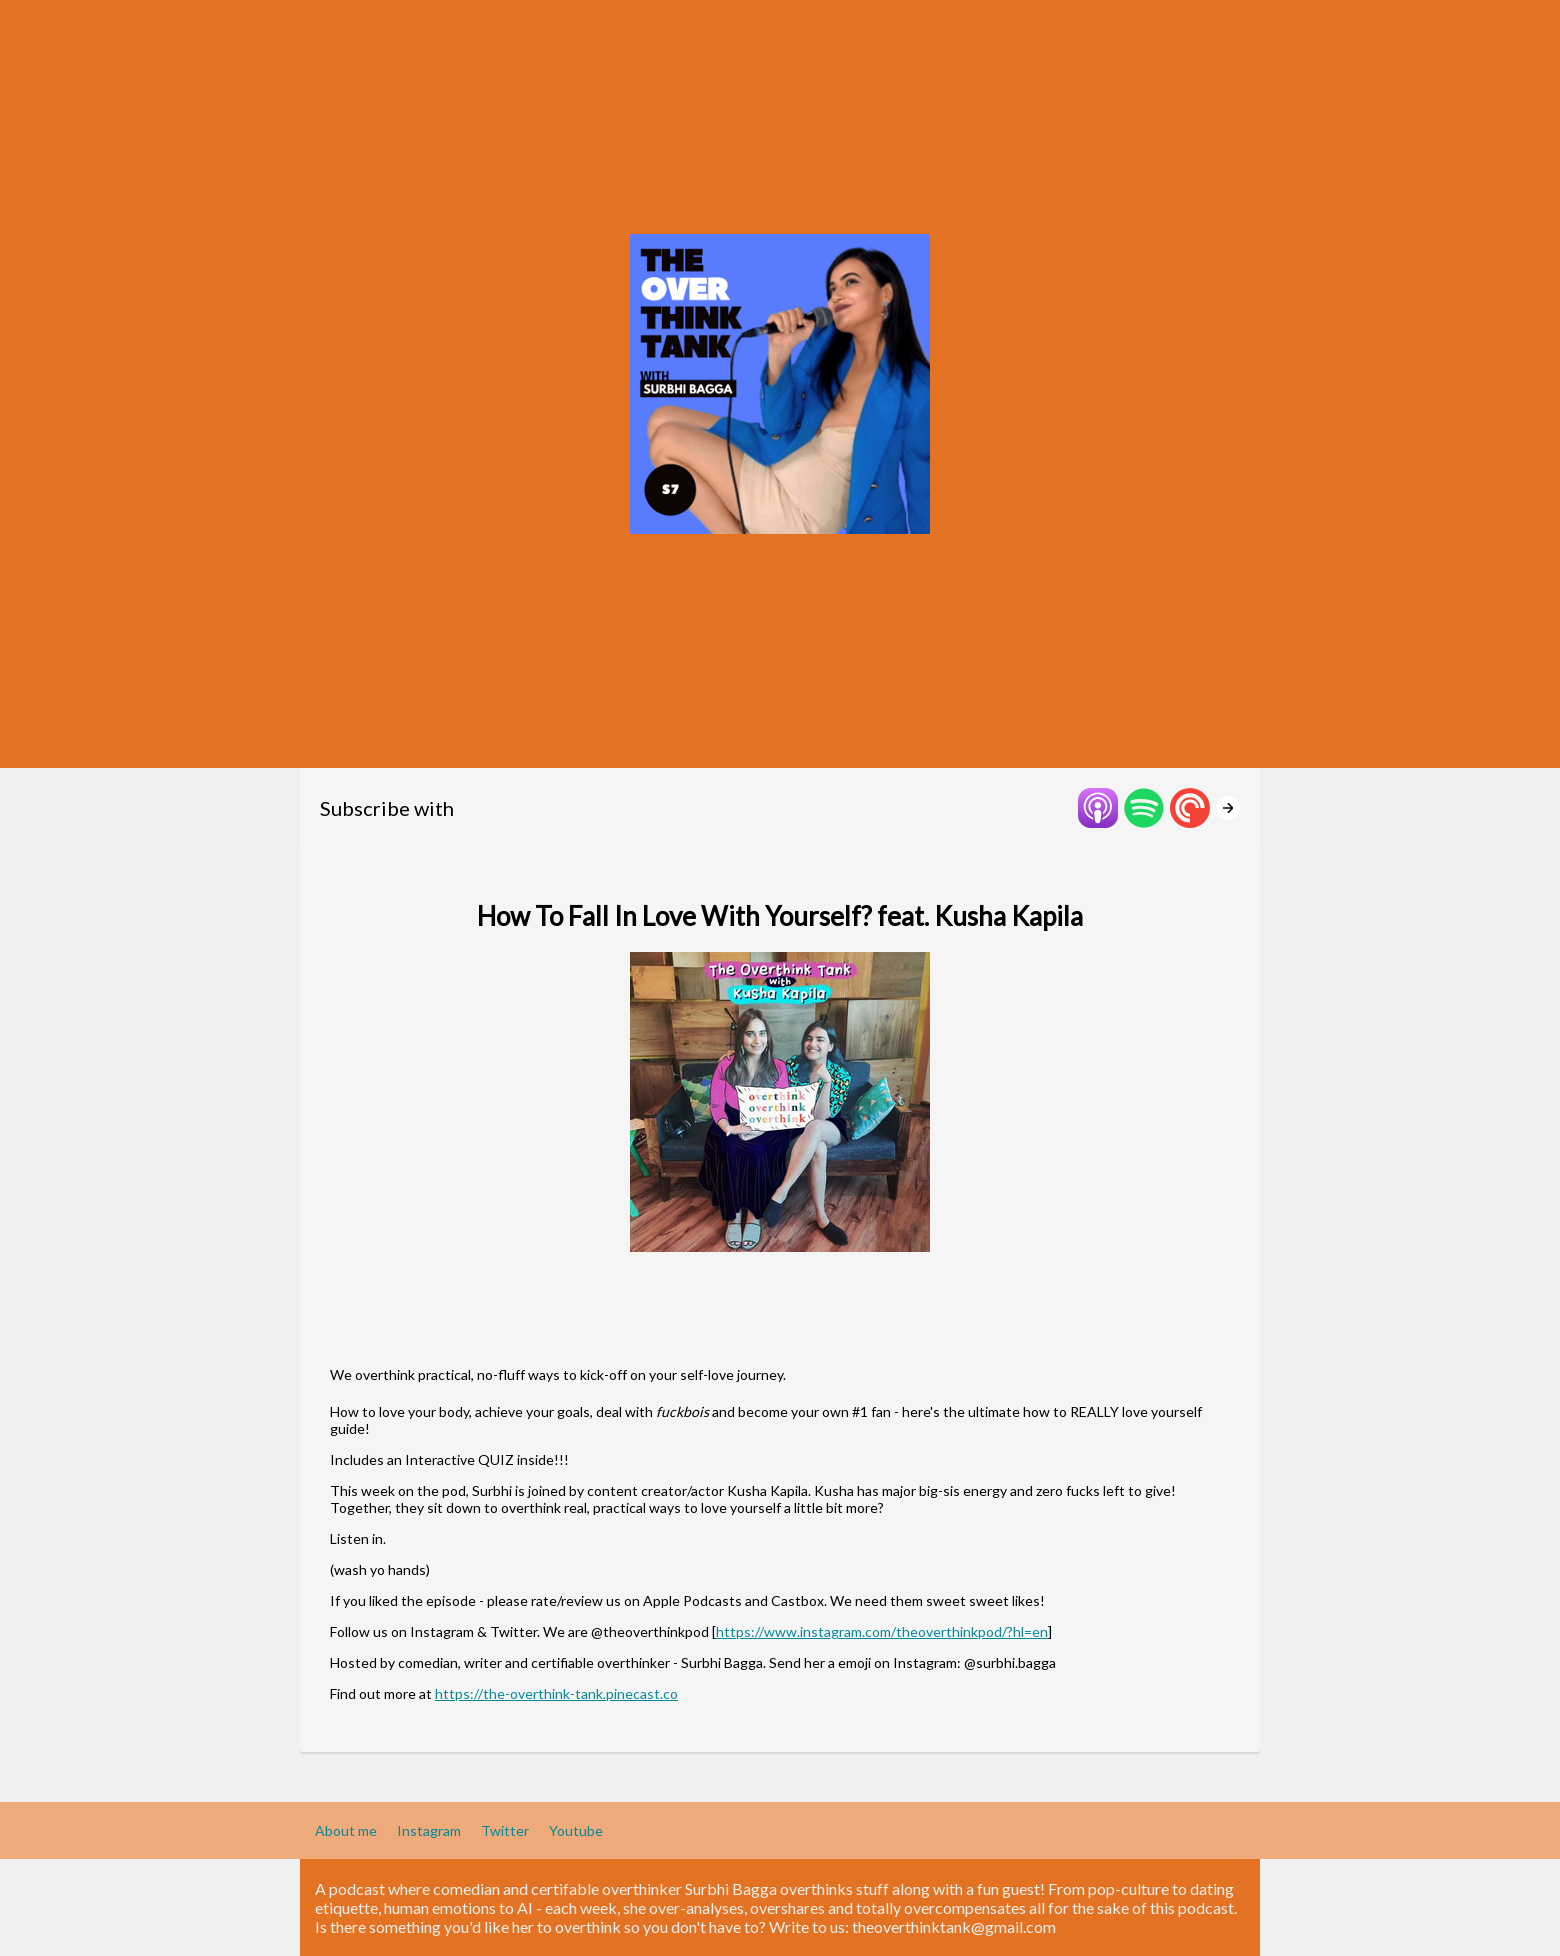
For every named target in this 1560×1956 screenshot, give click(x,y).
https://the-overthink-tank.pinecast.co (556, 1693)
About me (346, 1830)
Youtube (576, 1830)
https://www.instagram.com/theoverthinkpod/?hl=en (882, 1631)
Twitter (505, 1830)
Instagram (429, 1830)
